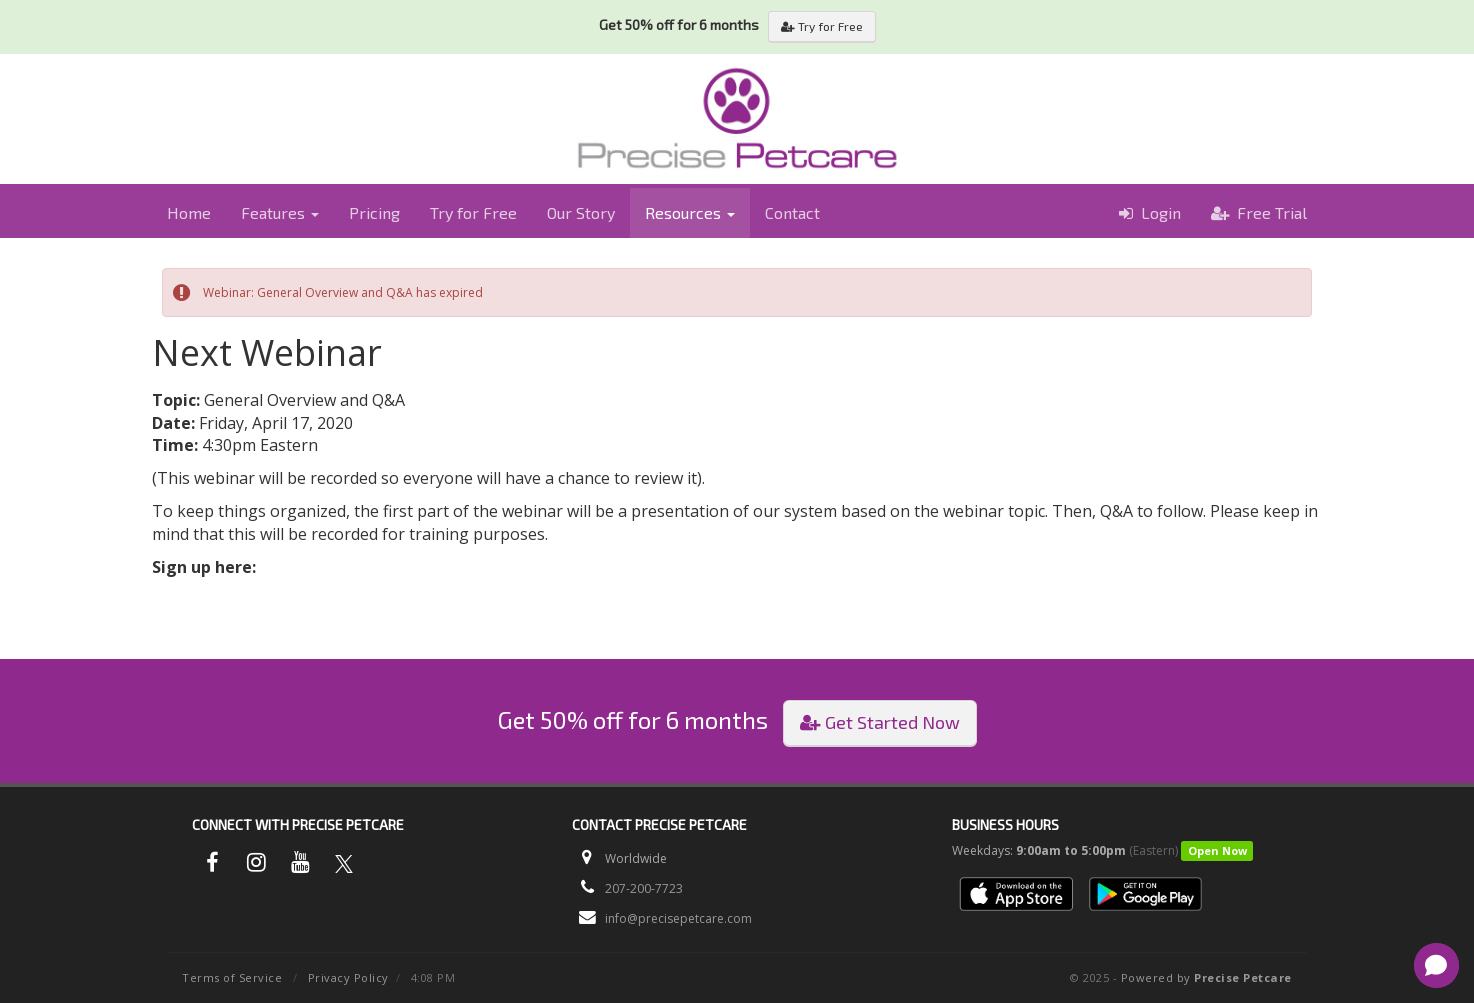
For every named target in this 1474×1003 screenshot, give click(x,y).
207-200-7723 (644, 888)
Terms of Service (232, 977)
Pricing (374, 212)
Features (280, 212)
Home (189, 212)
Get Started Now (880, 722)
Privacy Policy (348, 977)
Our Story (581, 212)
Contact (792, 212)
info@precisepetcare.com (678, 918)
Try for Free (822, 26)
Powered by (1206, 977)
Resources (690, 212)
